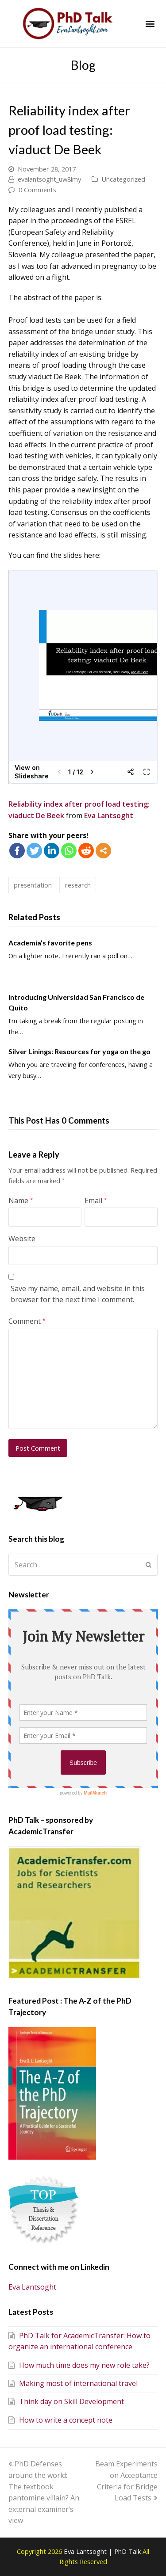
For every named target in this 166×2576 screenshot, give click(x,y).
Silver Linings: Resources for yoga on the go (79, 1051)
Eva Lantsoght (108, 815)
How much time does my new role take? (79, 2365)
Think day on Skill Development (66, 2401)
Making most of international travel (73, 2383)
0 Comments (37, 189)
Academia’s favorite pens (50, 942)
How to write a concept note (60, 2420)
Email (96, 1200)
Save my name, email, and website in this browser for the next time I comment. (78, 1294)
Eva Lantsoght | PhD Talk (103, 2551)
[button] (150, 23)
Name (20, 1200)
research (78, 884)
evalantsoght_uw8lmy (49, 179)
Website (21, 1238)
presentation (33, 884)
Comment (26, 1321)
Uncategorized (123, 179)
